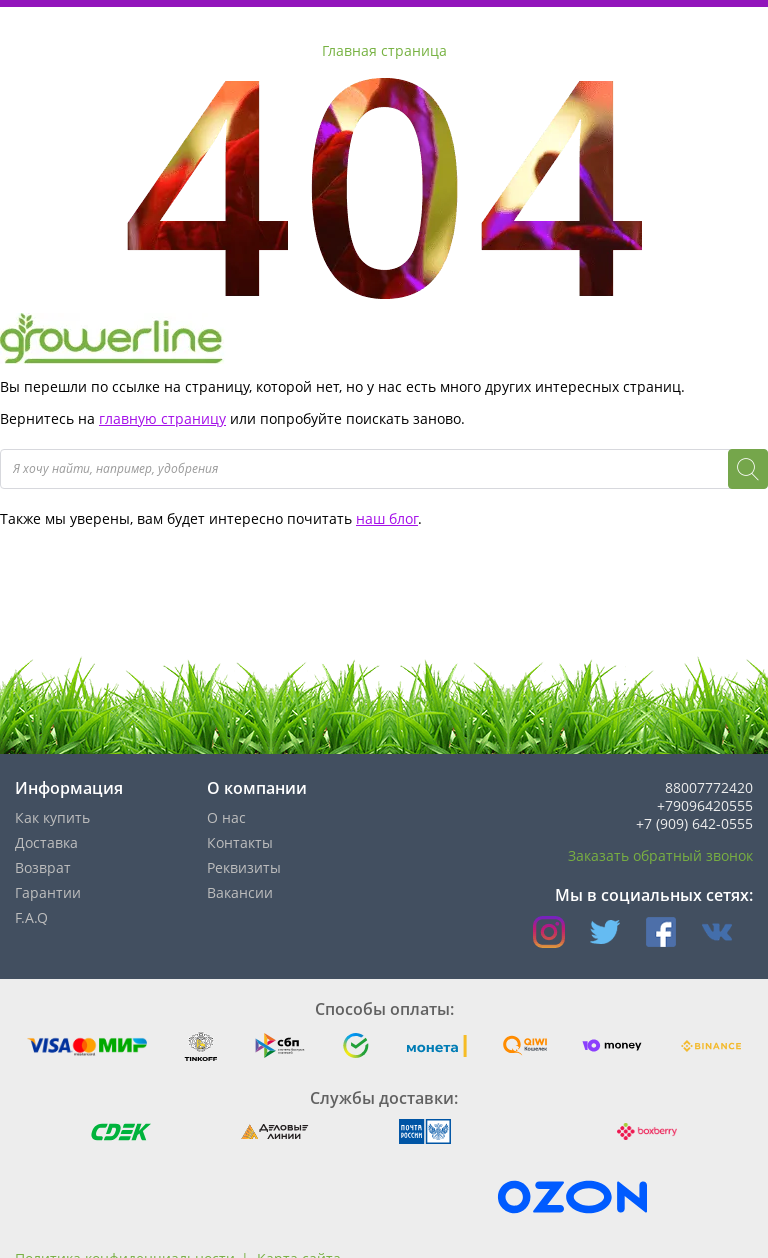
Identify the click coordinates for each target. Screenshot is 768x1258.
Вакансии (240, 892)
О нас (226, 817)
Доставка (46, 842)
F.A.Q (31, 917)
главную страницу (162, 418)
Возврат (43, 867)
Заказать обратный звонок (660, 855)
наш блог (387, 518)
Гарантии (48, 892)
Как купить (52, 817)
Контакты (240, 842)
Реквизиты (244, 867)
